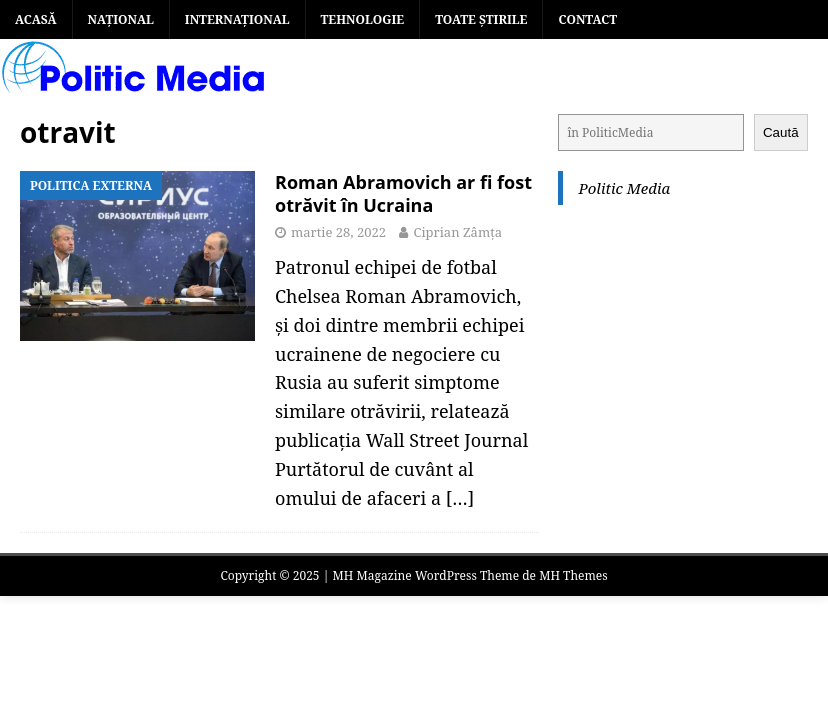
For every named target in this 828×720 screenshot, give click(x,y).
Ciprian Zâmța (457, 232)
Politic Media (624, 188)
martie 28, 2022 (338, 232)
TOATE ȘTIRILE (481, 19)
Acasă (36, 19)
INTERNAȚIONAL (237, 19)
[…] (460, 498)
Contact (587, 19)
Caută (781, 132)
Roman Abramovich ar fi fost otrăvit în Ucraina (403, 193)
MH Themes (573, 575)
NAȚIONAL (121, 19)
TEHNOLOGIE (363, 19)
